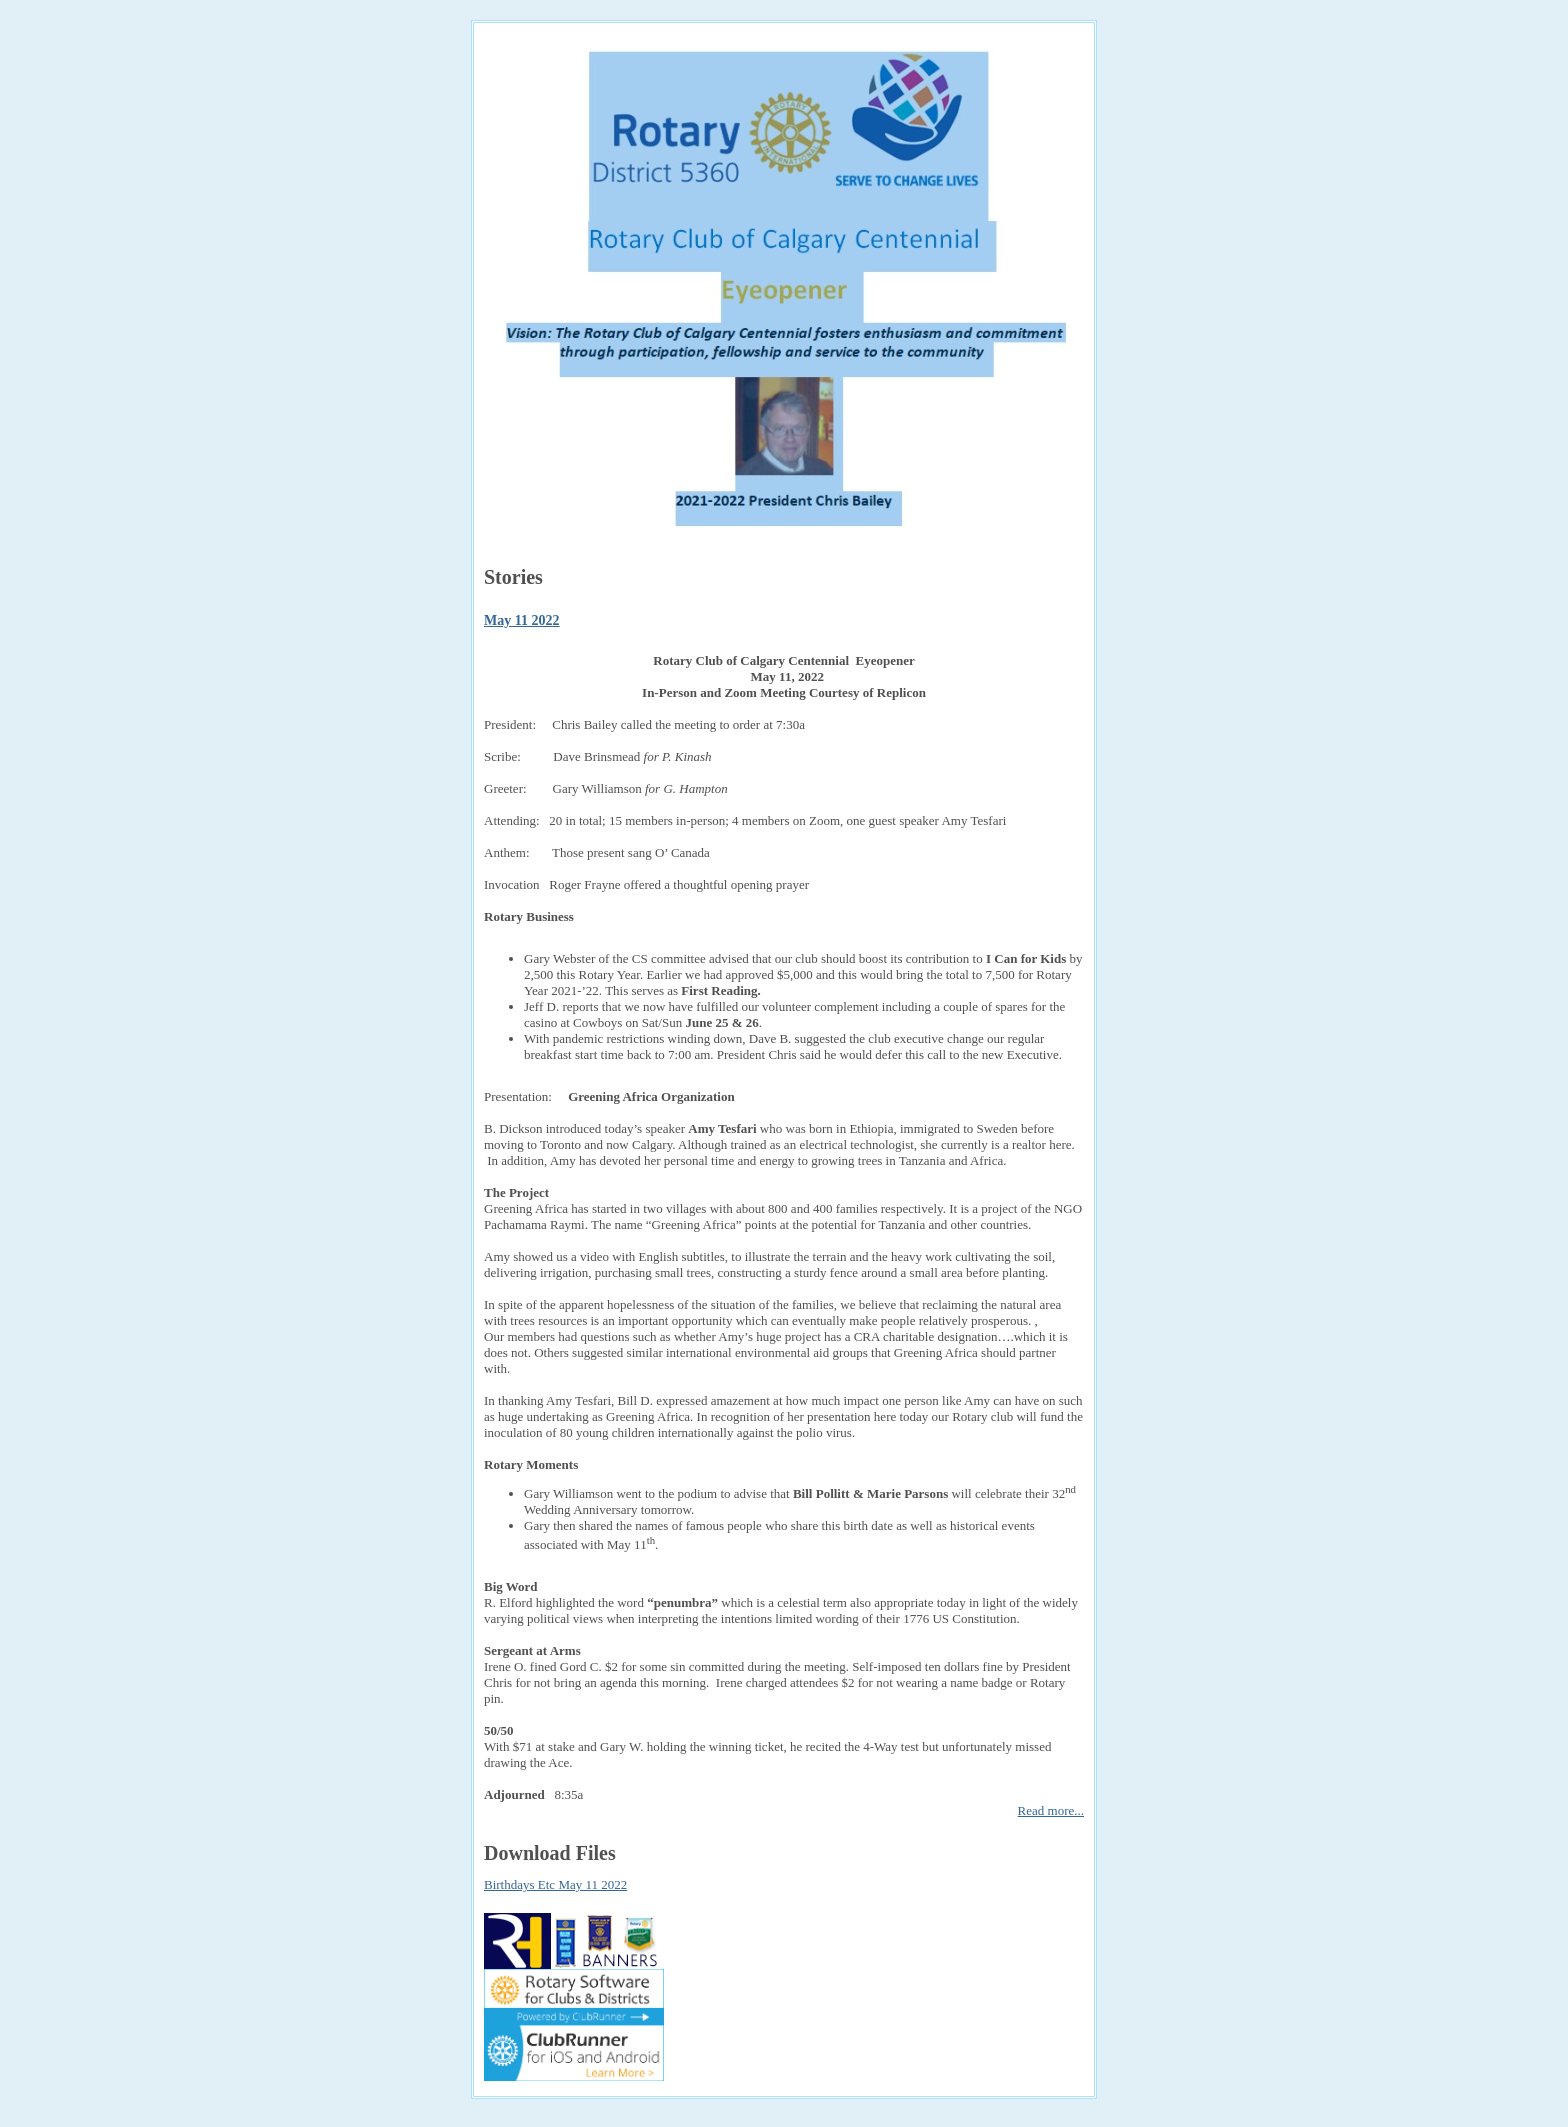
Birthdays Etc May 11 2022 (555, 1884)
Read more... (1051, 1810)
